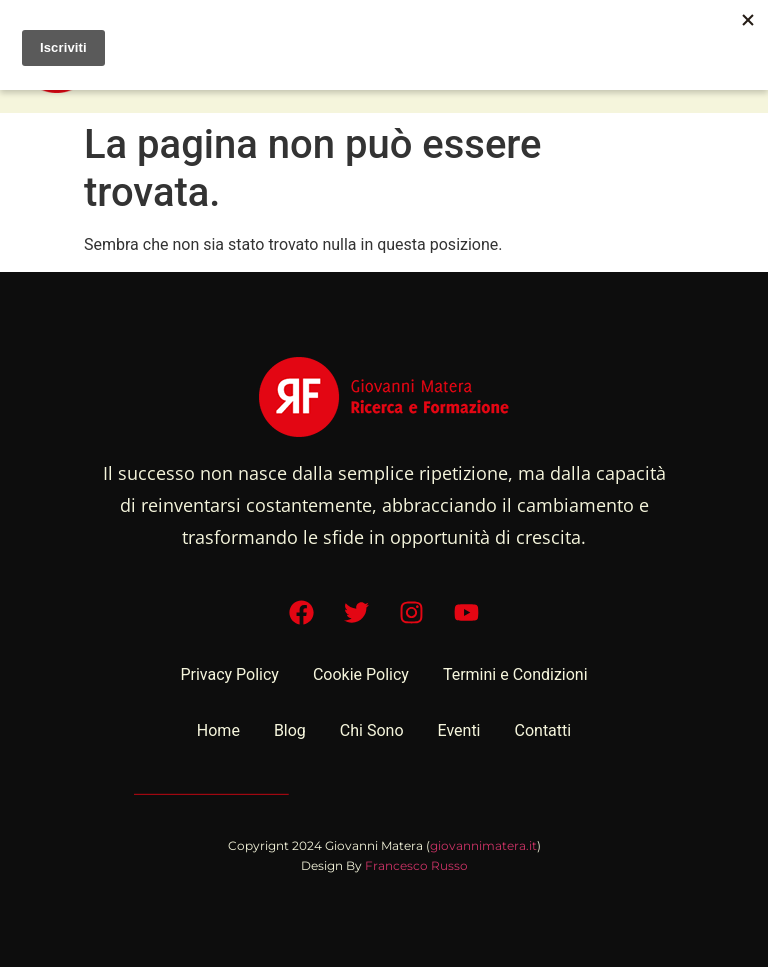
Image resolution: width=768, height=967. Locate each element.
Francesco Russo (416, 865)
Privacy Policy (229, 674)
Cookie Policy (361, 674)
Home (218, 730)
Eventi (459, 730)
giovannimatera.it (483, 845)
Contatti (543, 730)
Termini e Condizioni (515, 674)
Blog (290, 730)
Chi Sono (372, 730)
